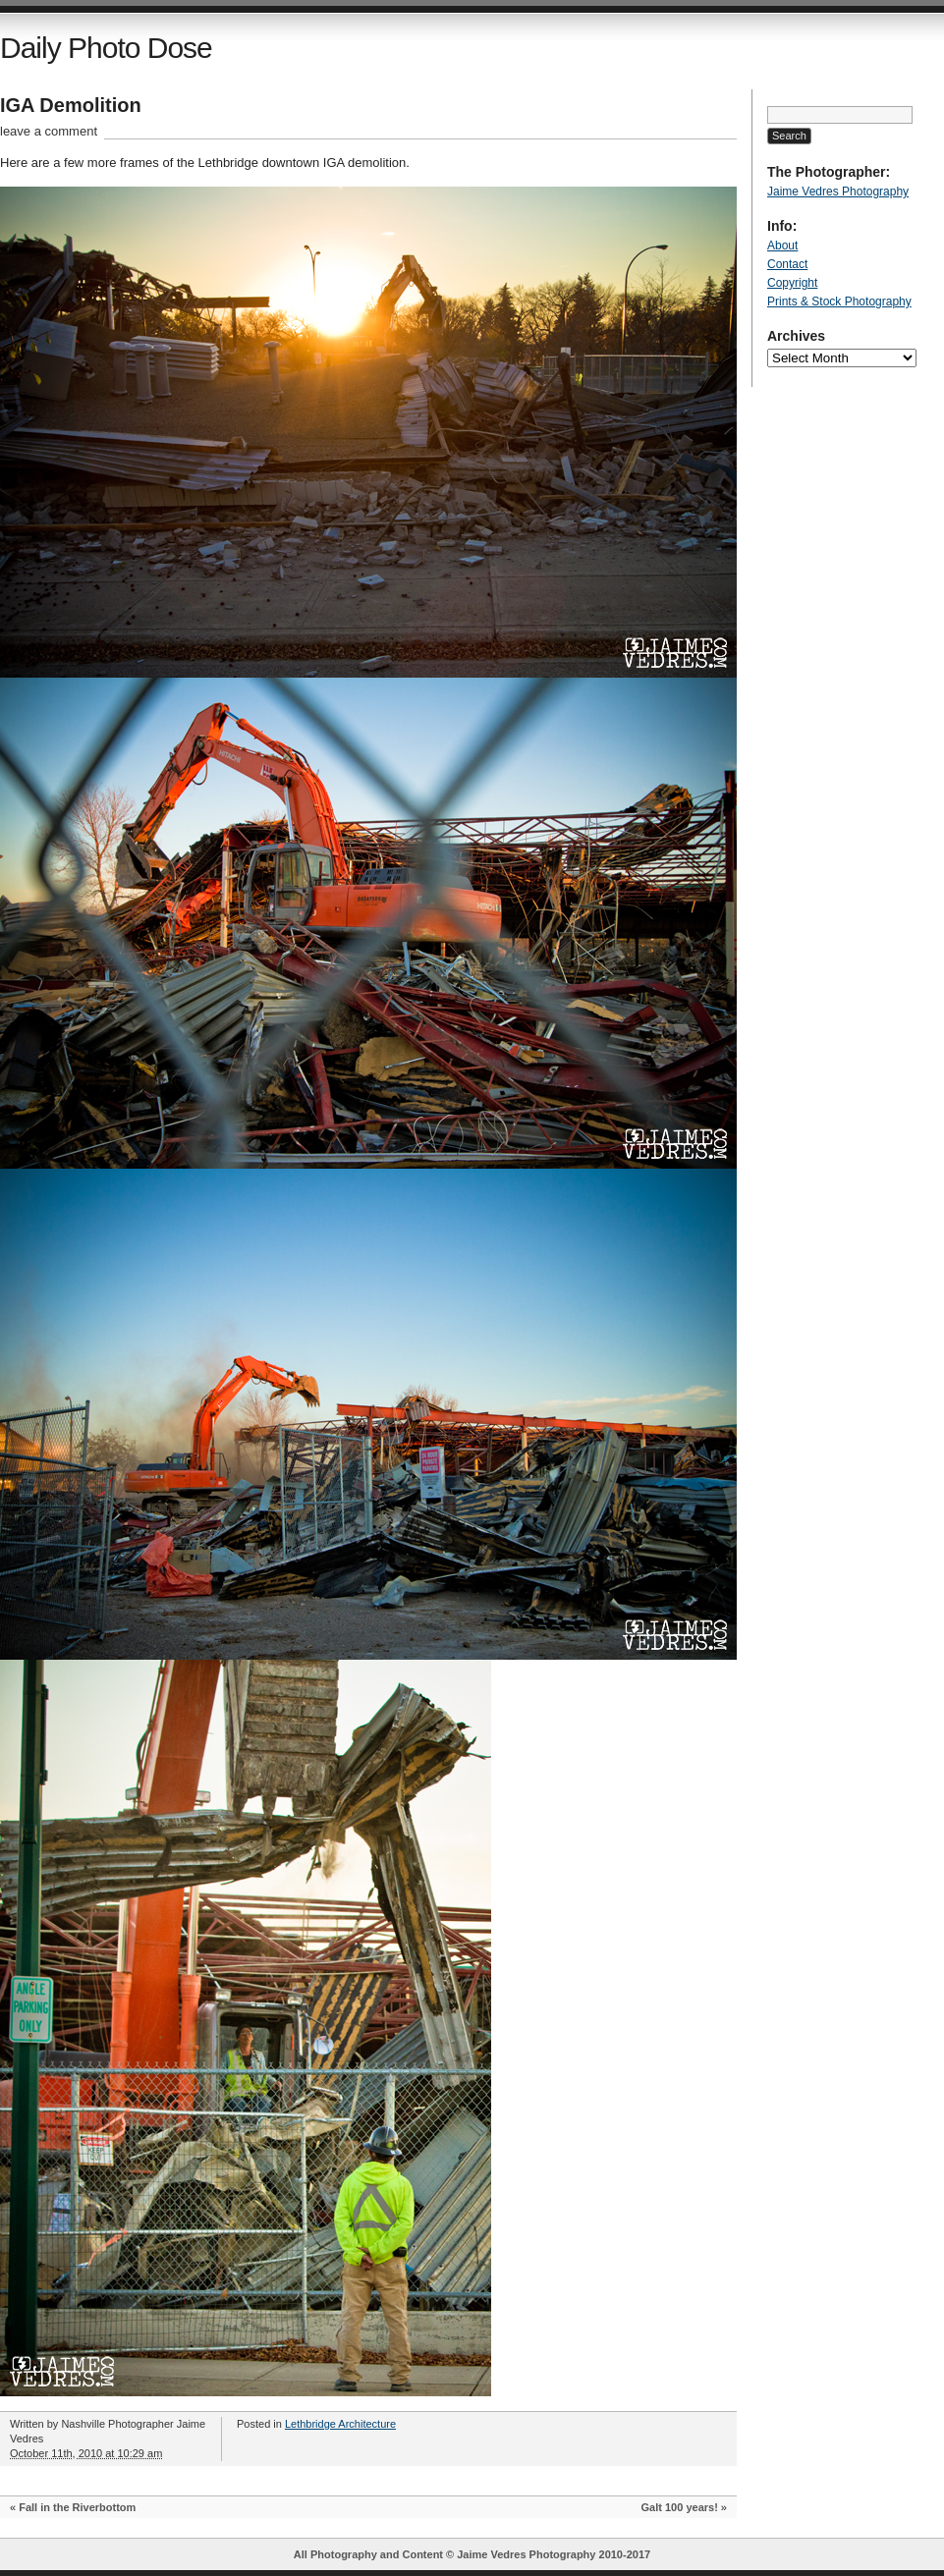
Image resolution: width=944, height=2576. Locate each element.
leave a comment (48, 131)
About (782, 245)
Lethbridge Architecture (340, 2424)
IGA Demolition (70, 105)
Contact (787, 264)
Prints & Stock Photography (839, 301)
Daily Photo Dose (106, 47)
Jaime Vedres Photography (838, 191)
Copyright (792, 283)
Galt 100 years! (679, 2507)
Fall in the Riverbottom (77, 2507)
